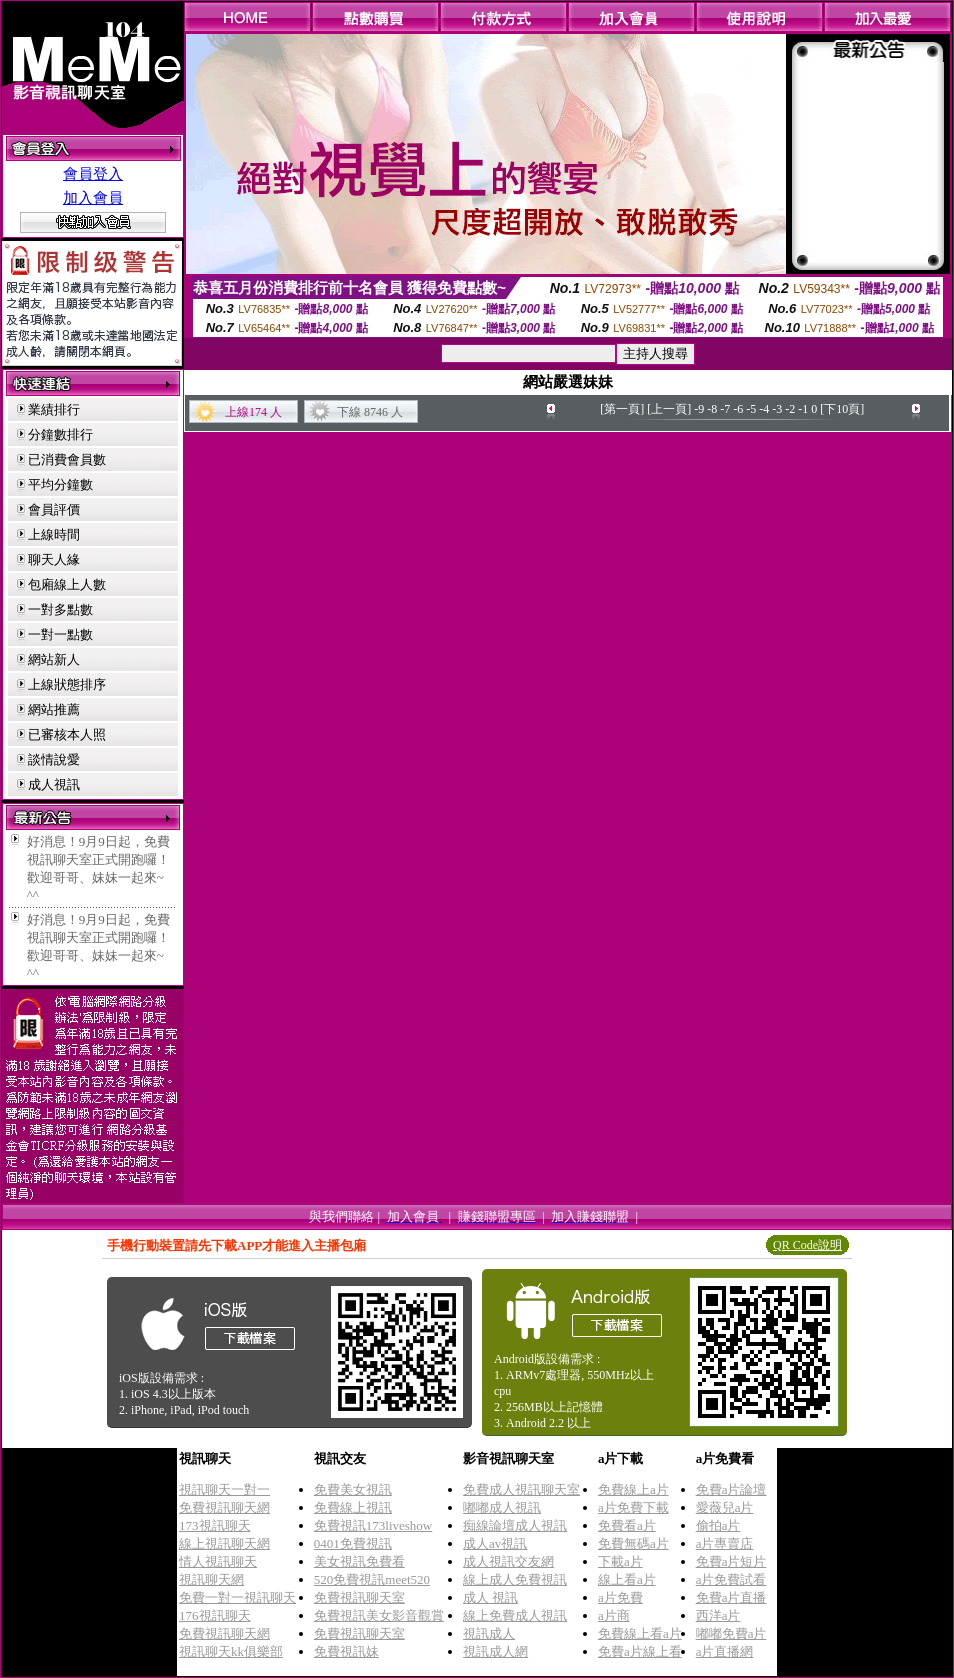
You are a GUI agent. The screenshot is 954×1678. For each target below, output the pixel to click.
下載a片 (620, 1561)
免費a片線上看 (640, 1651)
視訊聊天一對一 (224, 1489)
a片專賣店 (725, 1543)
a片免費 (620, 1597)
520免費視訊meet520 (372, 1579)
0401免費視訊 (353, 1543)
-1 (803, 409)
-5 (751, 409)
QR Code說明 (807, 1245)
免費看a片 (627, 1525)
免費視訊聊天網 (224, 1507)
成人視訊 (54, 784)
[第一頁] (622, 409)
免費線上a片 (633, 1489)
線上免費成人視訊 (515, 1615)
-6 (738, 409)
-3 (777, 409)
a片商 (614, 1615)
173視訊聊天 (215, 1525)
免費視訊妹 (346, 1651)
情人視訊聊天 (218, 1561)
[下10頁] (842, 409)
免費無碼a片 (633, 1543)
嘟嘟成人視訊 (502, 1507)
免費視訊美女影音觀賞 (379, 1615)
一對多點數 (60, 609)
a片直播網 (725, 1651)
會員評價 (54, 509)
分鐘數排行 (60, 434)
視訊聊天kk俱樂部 (231, 1651)
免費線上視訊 (353, 1507)
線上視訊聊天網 (224, 1543)
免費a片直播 (731, 1597)
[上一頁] (669, 409)
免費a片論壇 (731, 1489)
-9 (699, 409)
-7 (725, 409)
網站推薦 (54, 709)
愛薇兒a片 (725, 1507)
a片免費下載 (633, 1507)
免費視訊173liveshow (373, 1525)
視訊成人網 (495, 1651)
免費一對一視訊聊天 (237, 1597)
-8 (712, 409)
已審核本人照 (67, 734)
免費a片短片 (731, 1561)
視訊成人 (489, 1633)
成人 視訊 (490, 1597)
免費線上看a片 (640, 1633)
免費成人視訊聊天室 (521, 1489)
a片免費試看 (731, 1579)
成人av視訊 (495, 1543)
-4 (764, 409)
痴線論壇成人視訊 (515, 1525)
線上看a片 (627, 1579)
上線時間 (54, 534)
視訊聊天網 (211, 1579)
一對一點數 (60, 634)
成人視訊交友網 (508, 1561)
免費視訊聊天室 (359, 1597)
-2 (790, 409)
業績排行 (54, 409)
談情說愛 (54, 759)
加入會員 (93, 198)
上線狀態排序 (67, 684)
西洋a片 (718, 1615)
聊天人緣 (54, 559)
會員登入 (93, 174)
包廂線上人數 (67, 584)
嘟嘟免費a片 (731, 1633)
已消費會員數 (67, 459)
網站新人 (54, 659)
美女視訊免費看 (359, 1561)
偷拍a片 (718, 1525)
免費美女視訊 (353, 1489)
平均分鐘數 (60, 484)
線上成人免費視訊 (515, 1579)
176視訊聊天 (215, 1615)
